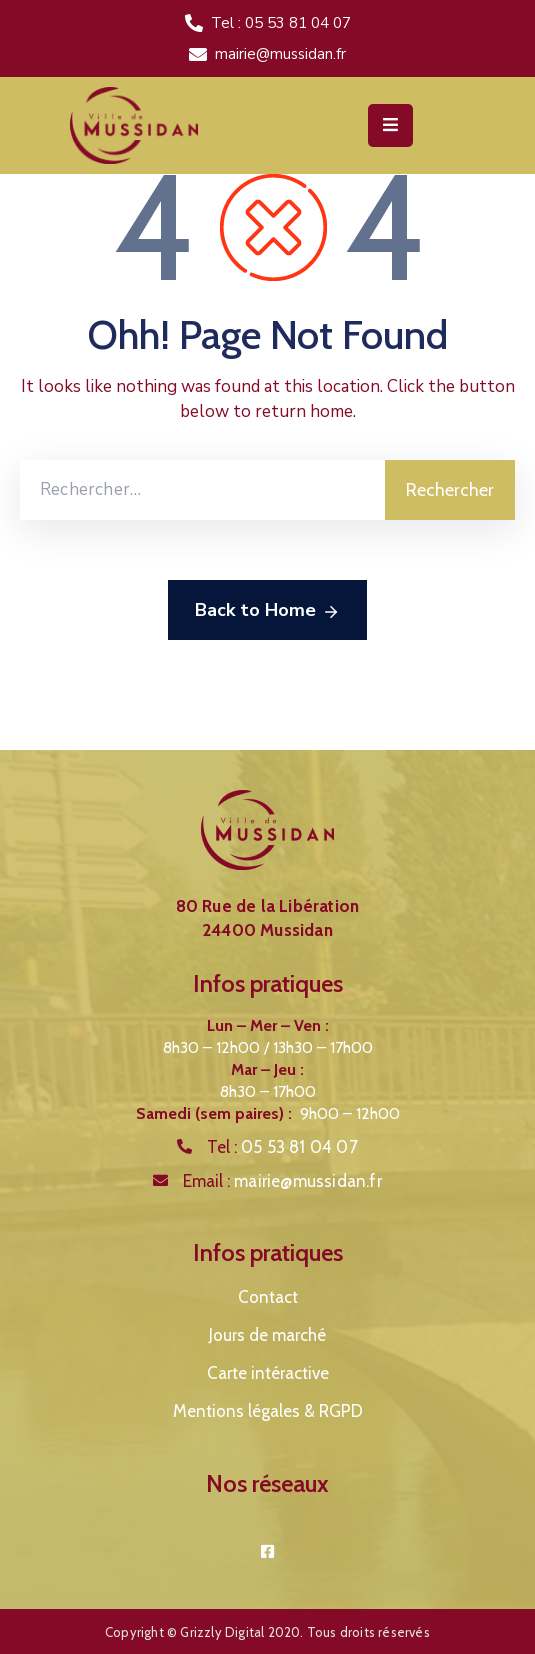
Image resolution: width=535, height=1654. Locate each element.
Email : (282, 1181)
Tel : (282, 1147)
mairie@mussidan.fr (280, 54)
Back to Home (267, 611)
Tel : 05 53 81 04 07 (281, 23)
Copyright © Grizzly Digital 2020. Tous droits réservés (267, 1632)
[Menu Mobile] (390, 125)
